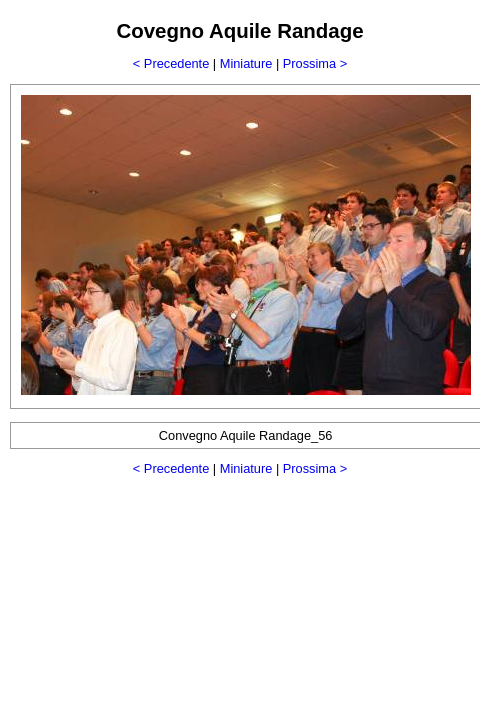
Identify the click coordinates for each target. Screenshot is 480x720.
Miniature (246, 63)
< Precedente (171, 63)
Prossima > (315, 63)
